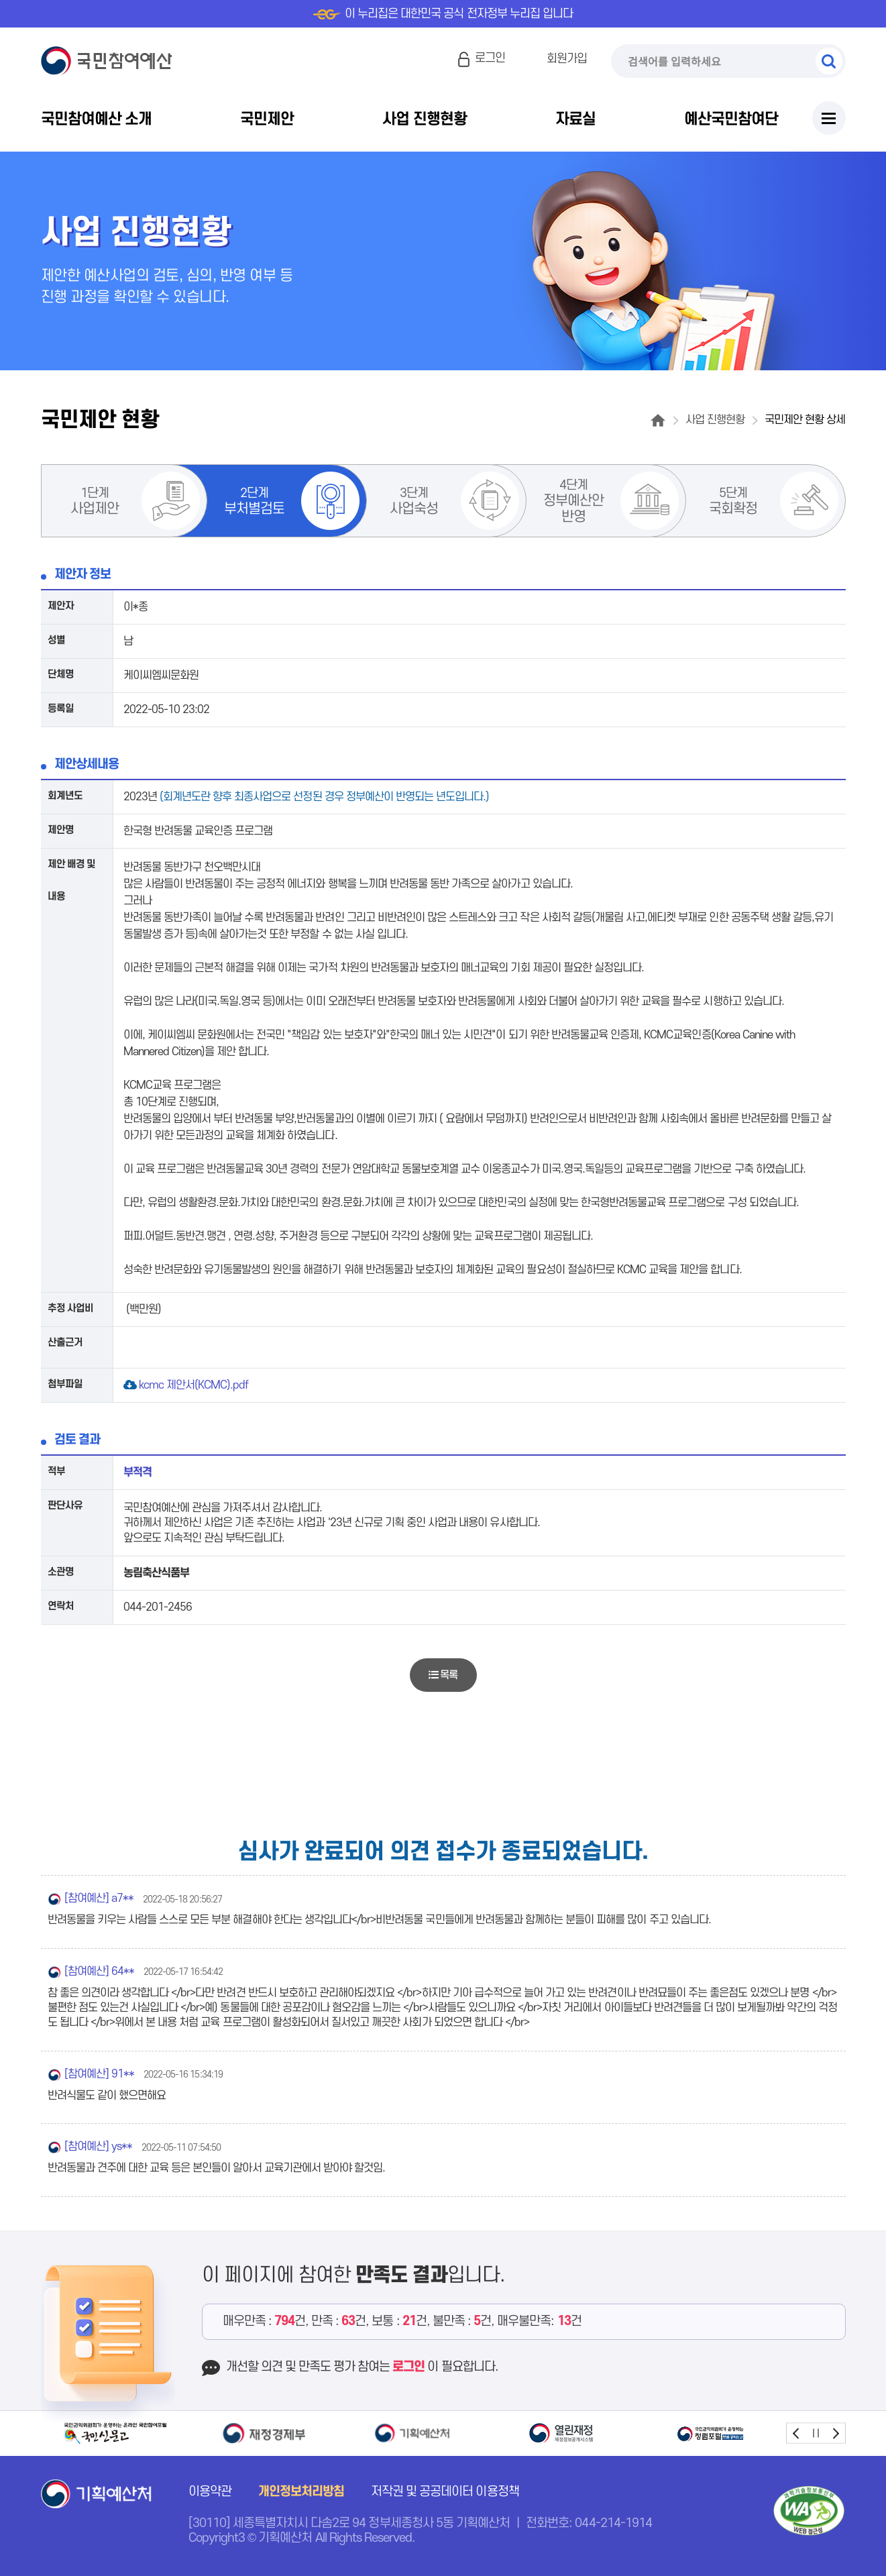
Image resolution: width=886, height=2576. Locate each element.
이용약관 (209, 2492)
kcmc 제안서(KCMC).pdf (187, 1385)
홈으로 (658, 420)
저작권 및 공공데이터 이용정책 (445, 2492)
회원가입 (567, 58)
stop (816, 2433)
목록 (443, 1675)
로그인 (490, 58)
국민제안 (267, 119)
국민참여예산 (109, 61)
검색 (829, 61)
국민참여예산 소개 (96, 119)
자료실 (575, 119)
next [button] (835, 2433)
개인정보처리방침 (301, 2492)
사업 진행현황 (424, 119)
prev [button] (796, 2433)
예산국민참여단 (731, 119)
